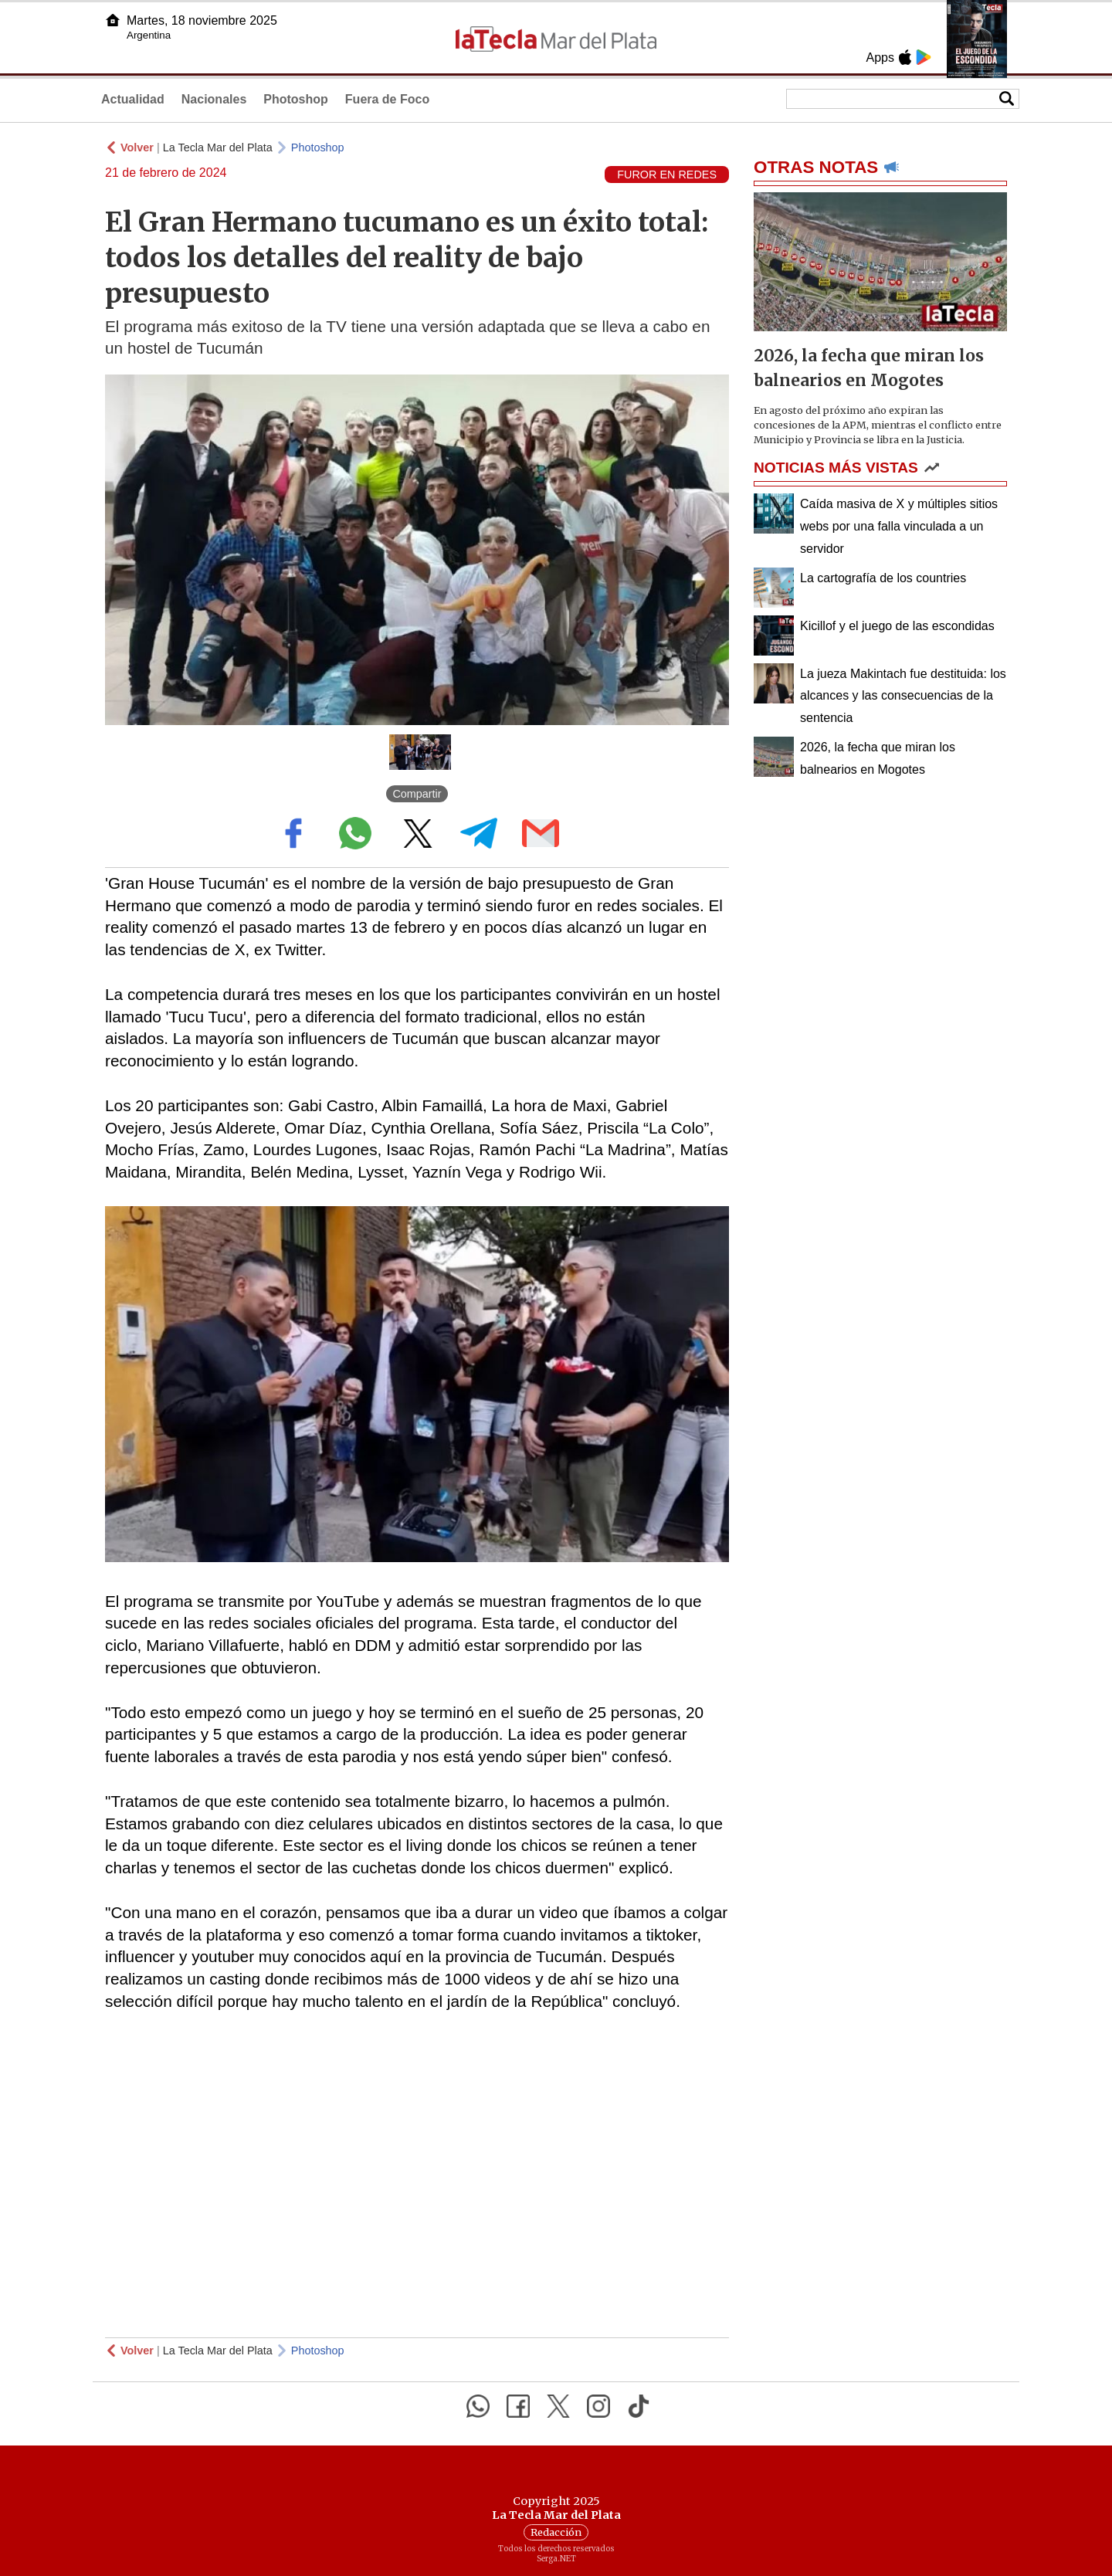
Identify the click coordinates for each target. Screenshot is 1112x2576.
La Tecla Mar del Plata (218, 147)
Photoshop (295, 99)
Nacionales (213, 99)
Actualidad (132, 99)
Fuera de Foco (387, 99)
